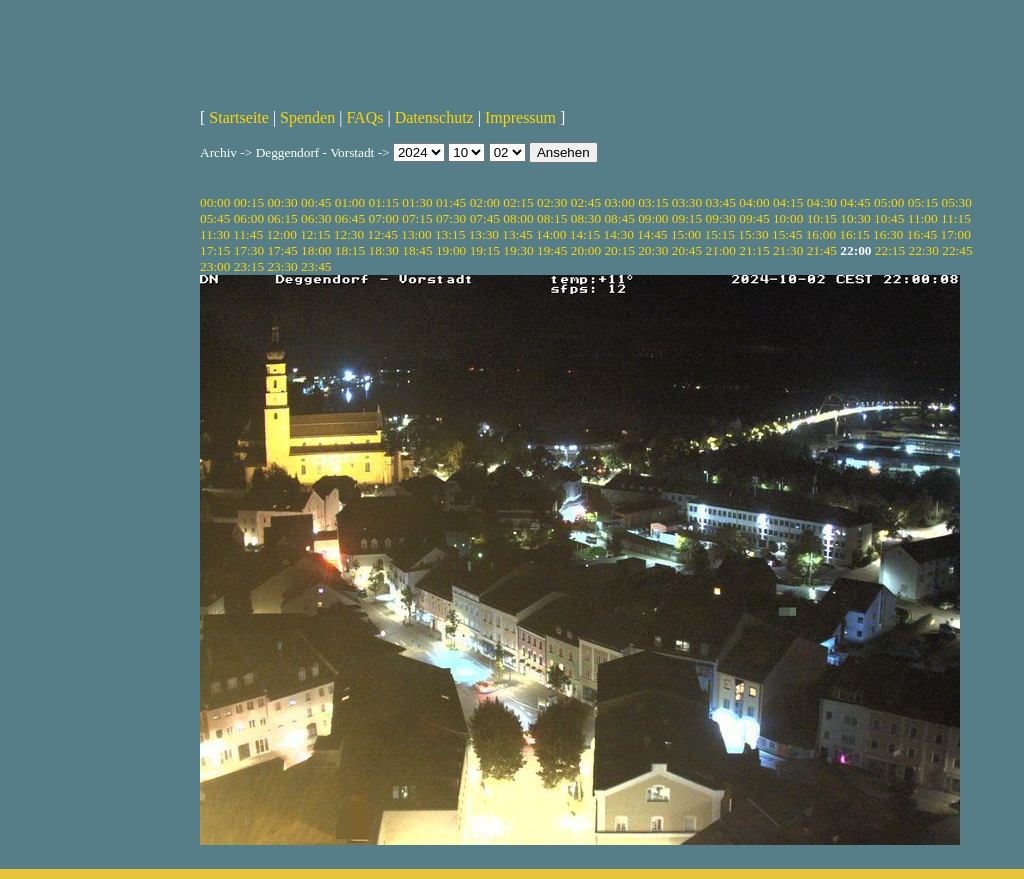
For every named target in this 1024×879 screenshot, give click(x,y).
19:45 (552, 250)
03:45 (721, 202)
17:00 (956, 234)
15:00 (686, 234)
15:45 (787, 234)
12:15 (315, 234)
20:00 (586, 250)
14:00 (551, 234)
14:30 (618, 234)
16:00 (821, 234)
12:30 (349, 234)
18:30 (384, 250)
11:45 (248, 234)
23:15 (249, 266)
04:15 (788, 202)
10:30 (855, 218)
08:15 (552, 218)
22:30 (924, 250)
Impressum (520, 117)
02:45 (586, 202)
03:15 (653, 202)
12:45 (383, 234)
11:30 (215, 234)
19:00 (451, 250)
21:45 (822, 250)
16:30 (888, 234)
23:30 (282, 266)
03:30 (687, 202)
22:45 (957, 250)
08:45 (619, 218)
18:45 (417, 250)
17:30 (249, 250)
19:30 (518, 250)
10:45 (889, 218)
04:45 (855, 202)
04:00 (754, 202)
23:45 (316, 266)
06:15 (282, 218)
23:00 (215, 266)
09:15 (687, 218)
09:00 (653, 218)
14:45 (652, 234)
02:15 (518, 202)
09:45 (754, 218)
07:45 (485, 218)
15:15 (720, 234)
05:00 (889, 202)
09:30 (721, 218)
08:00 (518, 218)
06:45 (350, 218)
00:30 (282, 202)
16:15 (854, 234)
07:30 (451, 218)
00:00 (215, 202)
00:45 (316, 202)
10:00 (788, 218)
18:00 (316, 250)
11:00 (923, 218)
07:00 (384, 218)
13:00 (416, 234)
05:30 (956, 202)
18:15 (350, 250)
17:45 (282, 250)
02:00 (485, 202)
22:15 (890, 250)
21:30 (788, 250)
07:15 (417, 218)
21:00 (721, 250)
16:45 (922, 234)
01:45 (451, 202)
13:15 (450, 234)
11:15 (956, 218)
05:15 (923, 202)
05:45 (215, 218)
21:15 (754, 250)
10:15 (822, 218)
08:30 (586, 218)
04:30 (822, 202)
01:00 (350, 202)
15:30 (753, 234)
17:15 (215, 250)
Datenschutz (434, 117)
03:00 (619, 202)
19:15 (485, 250)
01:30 (417, 202)
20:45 (687, 250)
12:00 (281, 234)
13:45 (517, 234)
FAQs (364, 117)
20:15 (619, 250)
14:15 (585, 234)
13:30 (484, 234)
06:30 (316, 218)
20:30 (653, 250)
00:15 (249, 202)
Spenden (307, 117)
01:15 (384, 202)
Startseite (239, 117)
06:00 (249, 218)
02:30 (552, 202)
